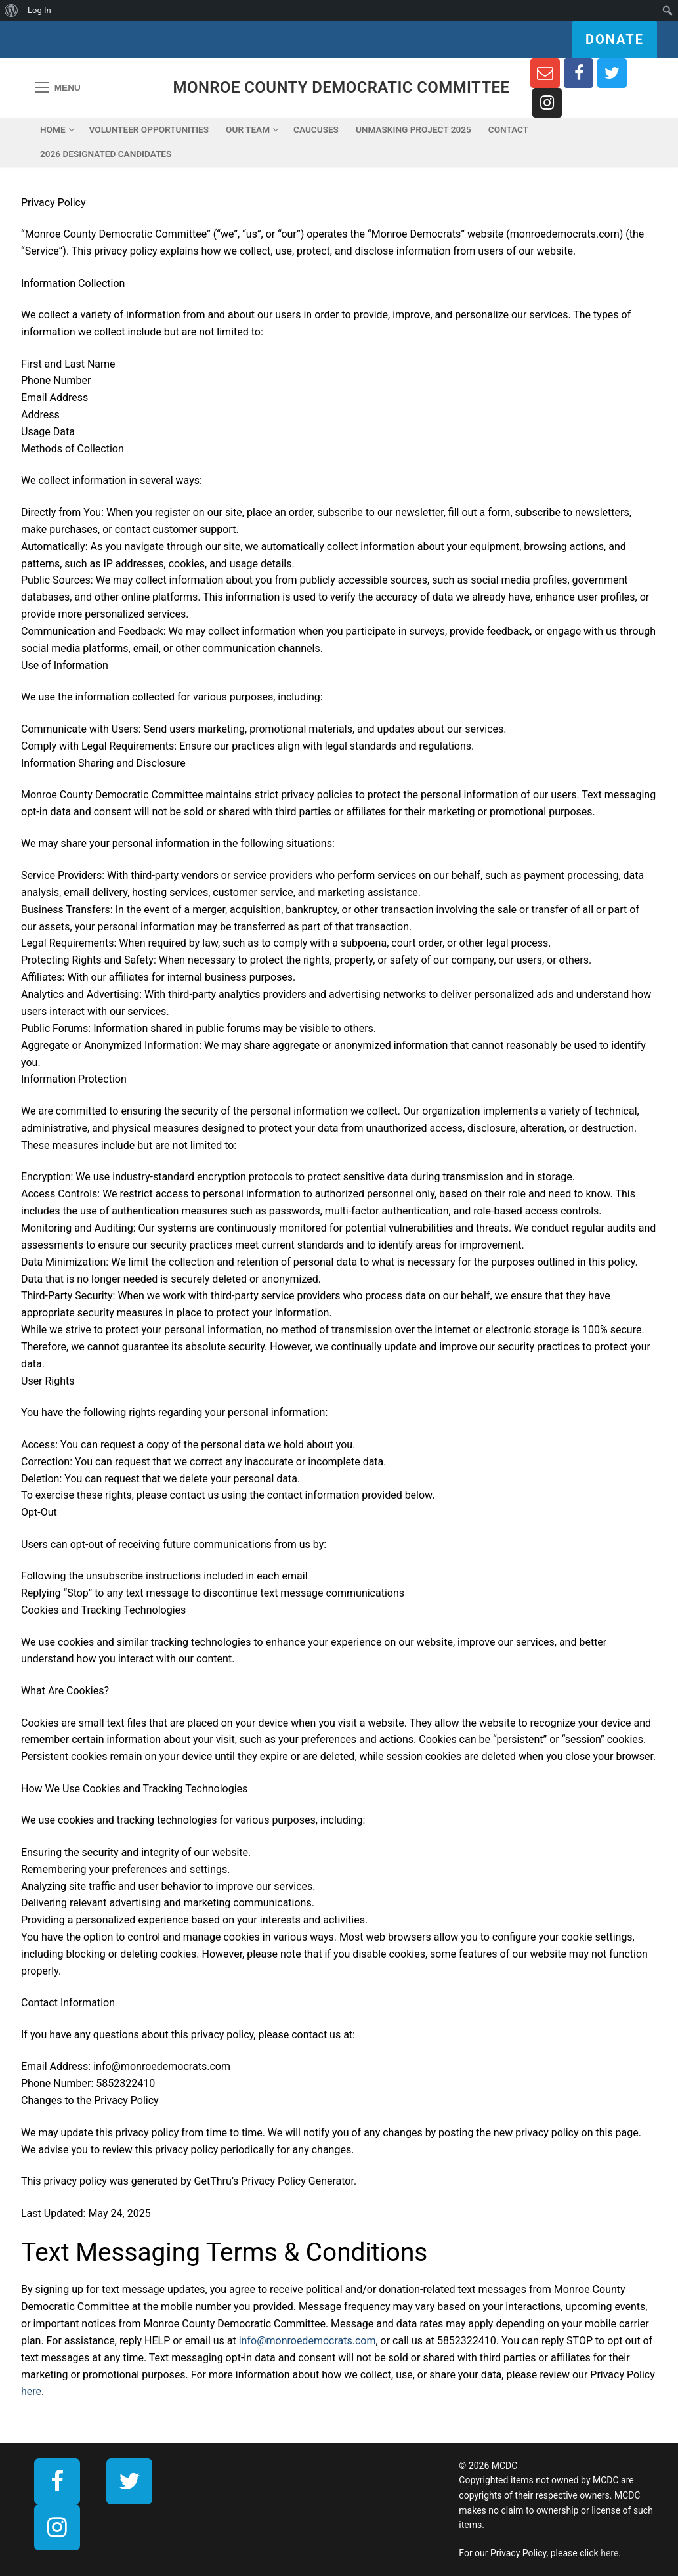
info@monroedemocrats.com (307, 2340)
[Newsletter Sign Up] (545, 73)
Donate (614, 39)
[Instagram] (547, 103)
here (31, 2391)
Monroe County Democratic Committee (341, 87)
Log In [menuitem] (39, 10)
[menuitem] (11, 10)
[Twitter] (612, 73)
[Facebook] (578, 73)
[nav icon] (58, 88)
